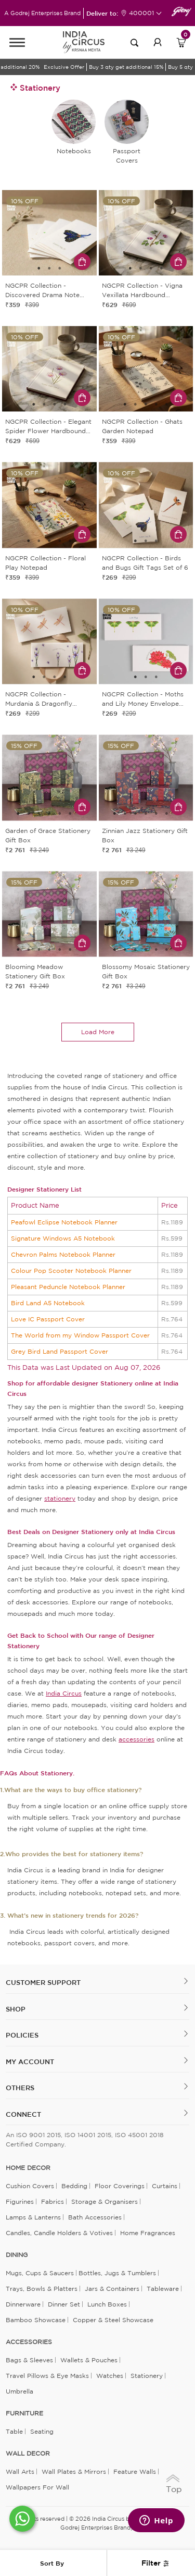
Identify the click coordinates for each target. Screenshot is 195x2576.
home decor (28, 2168)
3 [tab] (60, 268)
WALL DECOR (28, 2453)
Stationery (147, 2375)
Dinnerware (23, 2304)
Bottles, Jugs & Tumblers (117, 2273)
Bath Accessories (95, 2217)
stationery (59, 1498)
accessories (136, 1739)
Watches (109, 2375)
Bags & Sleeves (29, 2360)
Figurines (20, 2201)
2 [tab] (49, 268)
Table (14, 2431)
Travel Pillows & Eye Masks (47, 2375)
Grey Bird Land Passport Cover (59, 1351)
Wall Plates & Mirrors (74, 2471)
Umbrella (19, 2391)
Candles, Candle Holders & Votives (59, 2233)
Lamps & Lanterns (33, 2217)
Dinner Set (64, 2304)
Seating (42, 2431)
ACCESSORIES (29, 2342)
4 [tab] (161, 268)
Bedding (74, 2186)
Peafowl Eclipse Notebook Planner (64, 1222)
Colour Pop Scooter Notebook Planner (71, 1270)
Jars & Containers (112, 2288)
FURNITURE (24, 2413)
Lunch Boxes (107, 2304)
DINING (17, 2255)
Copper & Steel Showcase (113, 2320)
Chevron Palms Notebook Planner (63, 1254)
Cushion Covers (30, 2186)
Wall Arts (20, 2471)
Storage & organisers (104, 2201)
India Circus (64, 1693)
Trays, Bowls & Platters (41, 2288)
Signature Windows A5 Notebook (63, 1238)
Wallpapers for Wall (37, 2487)
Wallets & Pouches (89, 2360)
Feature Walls (134, 2471)
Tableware (163, 2288)
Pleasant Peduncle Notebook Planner (68, 1286)
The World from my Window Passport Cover (80, 1335)
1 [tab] (39, 268)
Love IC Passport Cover (48, 1319)
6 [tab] (70, 813)
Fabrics (52, 2201)
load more (97, 1031)
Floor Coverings (120, 2186)
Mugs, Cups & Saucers (40, 2273)
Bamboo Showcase (36, 2320)
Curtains (164, 2186)
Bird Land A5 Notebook (48, 1302)
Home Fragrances (147, 2233)
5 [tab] (166, 404)
